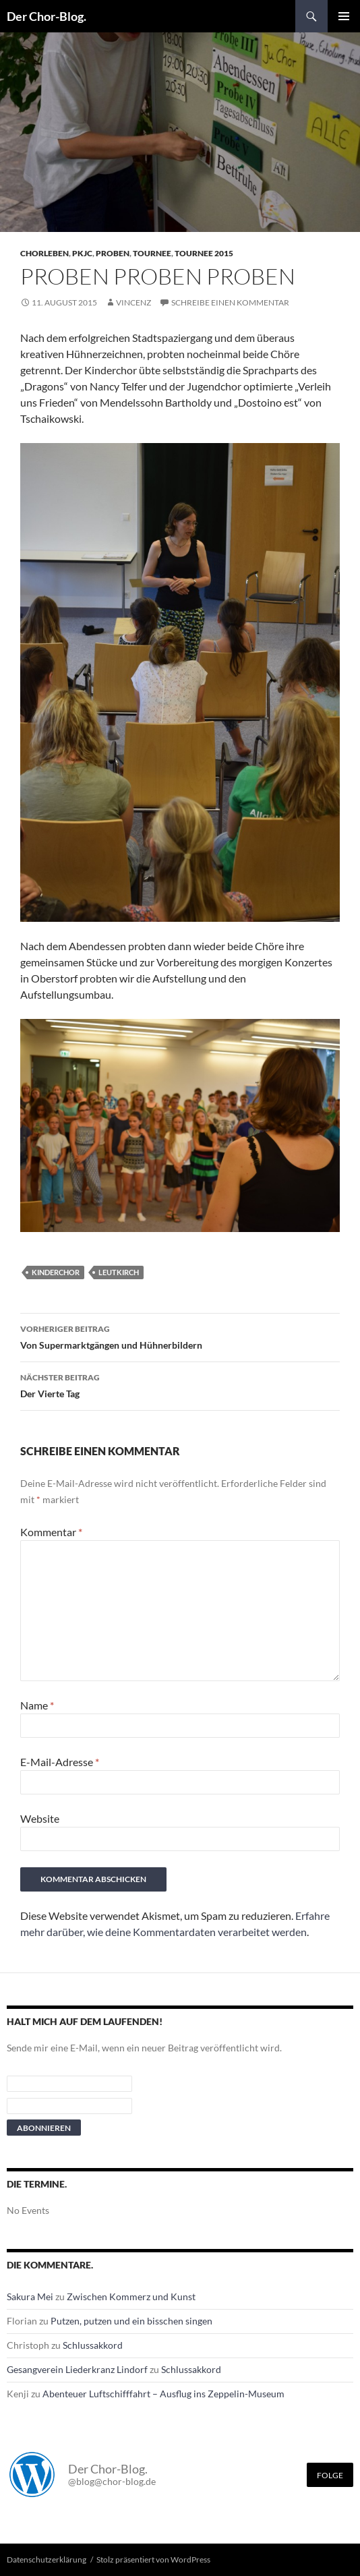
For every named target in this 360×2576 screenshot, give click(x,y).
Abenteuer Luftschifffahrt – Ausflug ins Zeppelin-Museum (163, 2393)
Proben (112, 253)
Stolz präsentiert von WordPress (153, 2559)
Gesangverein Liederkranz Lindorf (77, 2369)
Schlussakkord (93, 2345)
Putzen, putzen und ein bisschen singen (131, 2320)
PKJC (82, 253)
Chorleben (44, 253)
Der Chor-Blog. (46, 16)
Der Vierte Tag (180, 1384)
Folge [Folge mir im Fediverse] (330, 2475)
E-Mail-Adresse (59, 1761)
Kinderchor (56, 1272)
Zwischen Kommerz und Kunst (131, 2296)
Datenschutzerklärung (46, 2559)
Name (37, 1705)
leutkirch (118, 1272)
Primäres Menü (344, 16)
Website (39, 1818)
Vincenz (133, 302)
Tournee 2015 (204, 253)
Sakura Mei (30, 2296)
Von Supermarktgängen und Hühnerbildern (180, 1336)
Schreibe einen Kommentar (230, 302)
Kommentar (51, 1531)
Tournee (152, 253)
